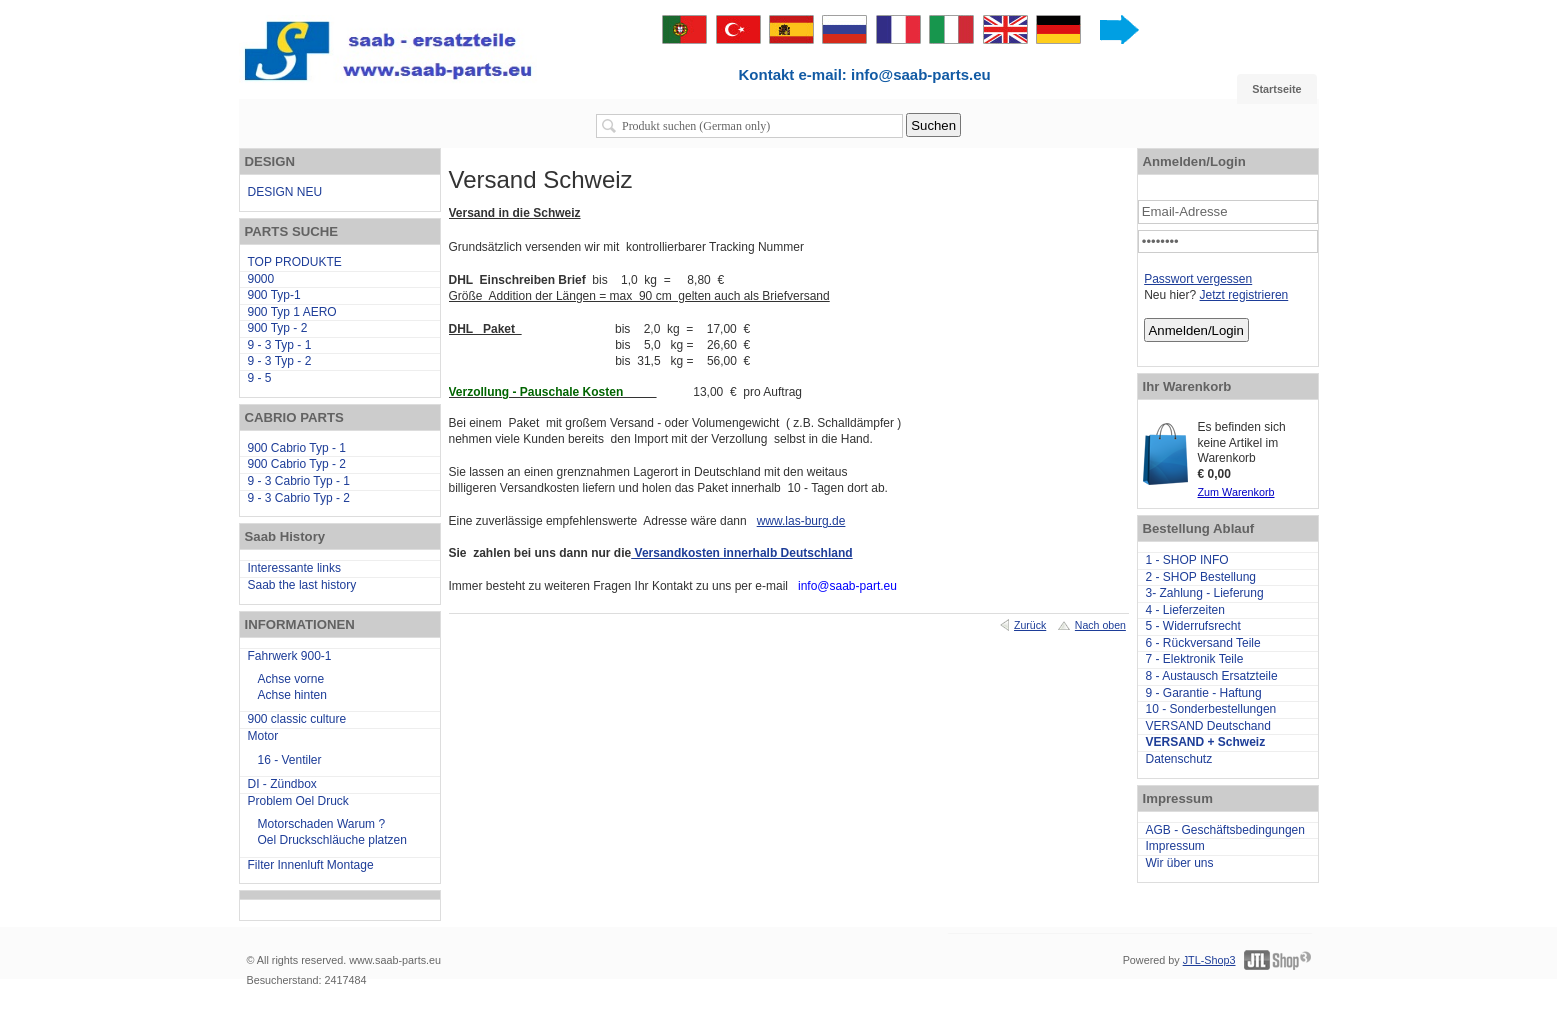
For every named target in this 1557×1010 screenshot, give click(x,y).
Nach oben (1100, 625)
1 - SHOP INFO (1187, 560)
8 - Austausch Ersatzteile (1212, 676)
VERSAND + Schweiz (1206, 742)
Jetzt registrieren (1244, 295)
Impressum (1175, 846)
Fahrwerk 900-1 (290, 656)
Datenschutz (1179, 759)
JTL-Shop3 (1209, 960)
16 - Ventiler (290, 760)
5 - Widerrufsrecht (1193, 626)
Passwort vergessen (1198, 279)
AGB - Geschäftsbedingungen (1225, 830)
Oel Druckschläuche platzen (332, 840)
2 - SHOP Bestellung (1201, 577)
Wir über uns (1180, 863)
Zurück (1030, 625)
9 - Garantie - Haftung (1204, 693)
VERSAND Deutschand (1208, 726)
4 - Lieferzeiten (1185, 610)
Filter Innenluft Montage (311, 865)
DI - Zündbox (282, 784)
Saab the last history (302, 585)
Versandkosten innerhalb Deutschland (741, 553)
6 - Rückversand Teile (1203, 643)
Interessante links (294, 568)
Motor (263, 736)
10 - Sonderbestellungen (1211, 709)
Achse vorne (291, 679)
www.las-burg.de (801, 521)
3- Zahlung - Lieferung (1205, 593)
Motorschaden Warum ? (322, 824)
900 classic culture (297, 719)
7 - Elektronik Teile (1195, 659)
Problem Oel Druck (298, 801)
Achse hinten (292, 695)
